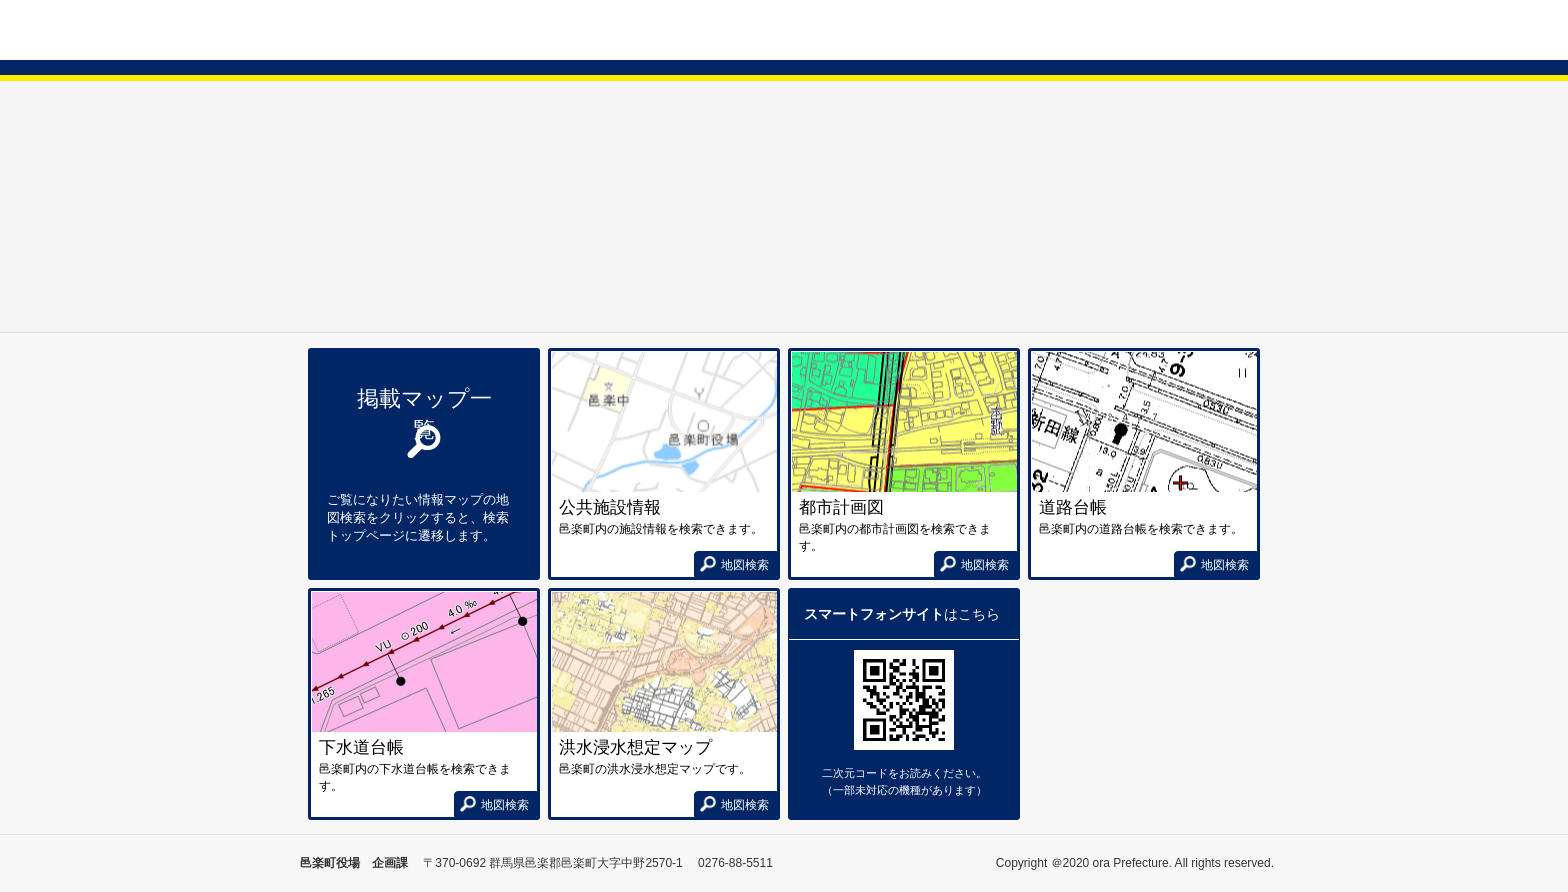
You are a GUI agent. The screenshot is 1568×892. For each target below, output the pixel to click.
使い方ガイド (1229, 29)
